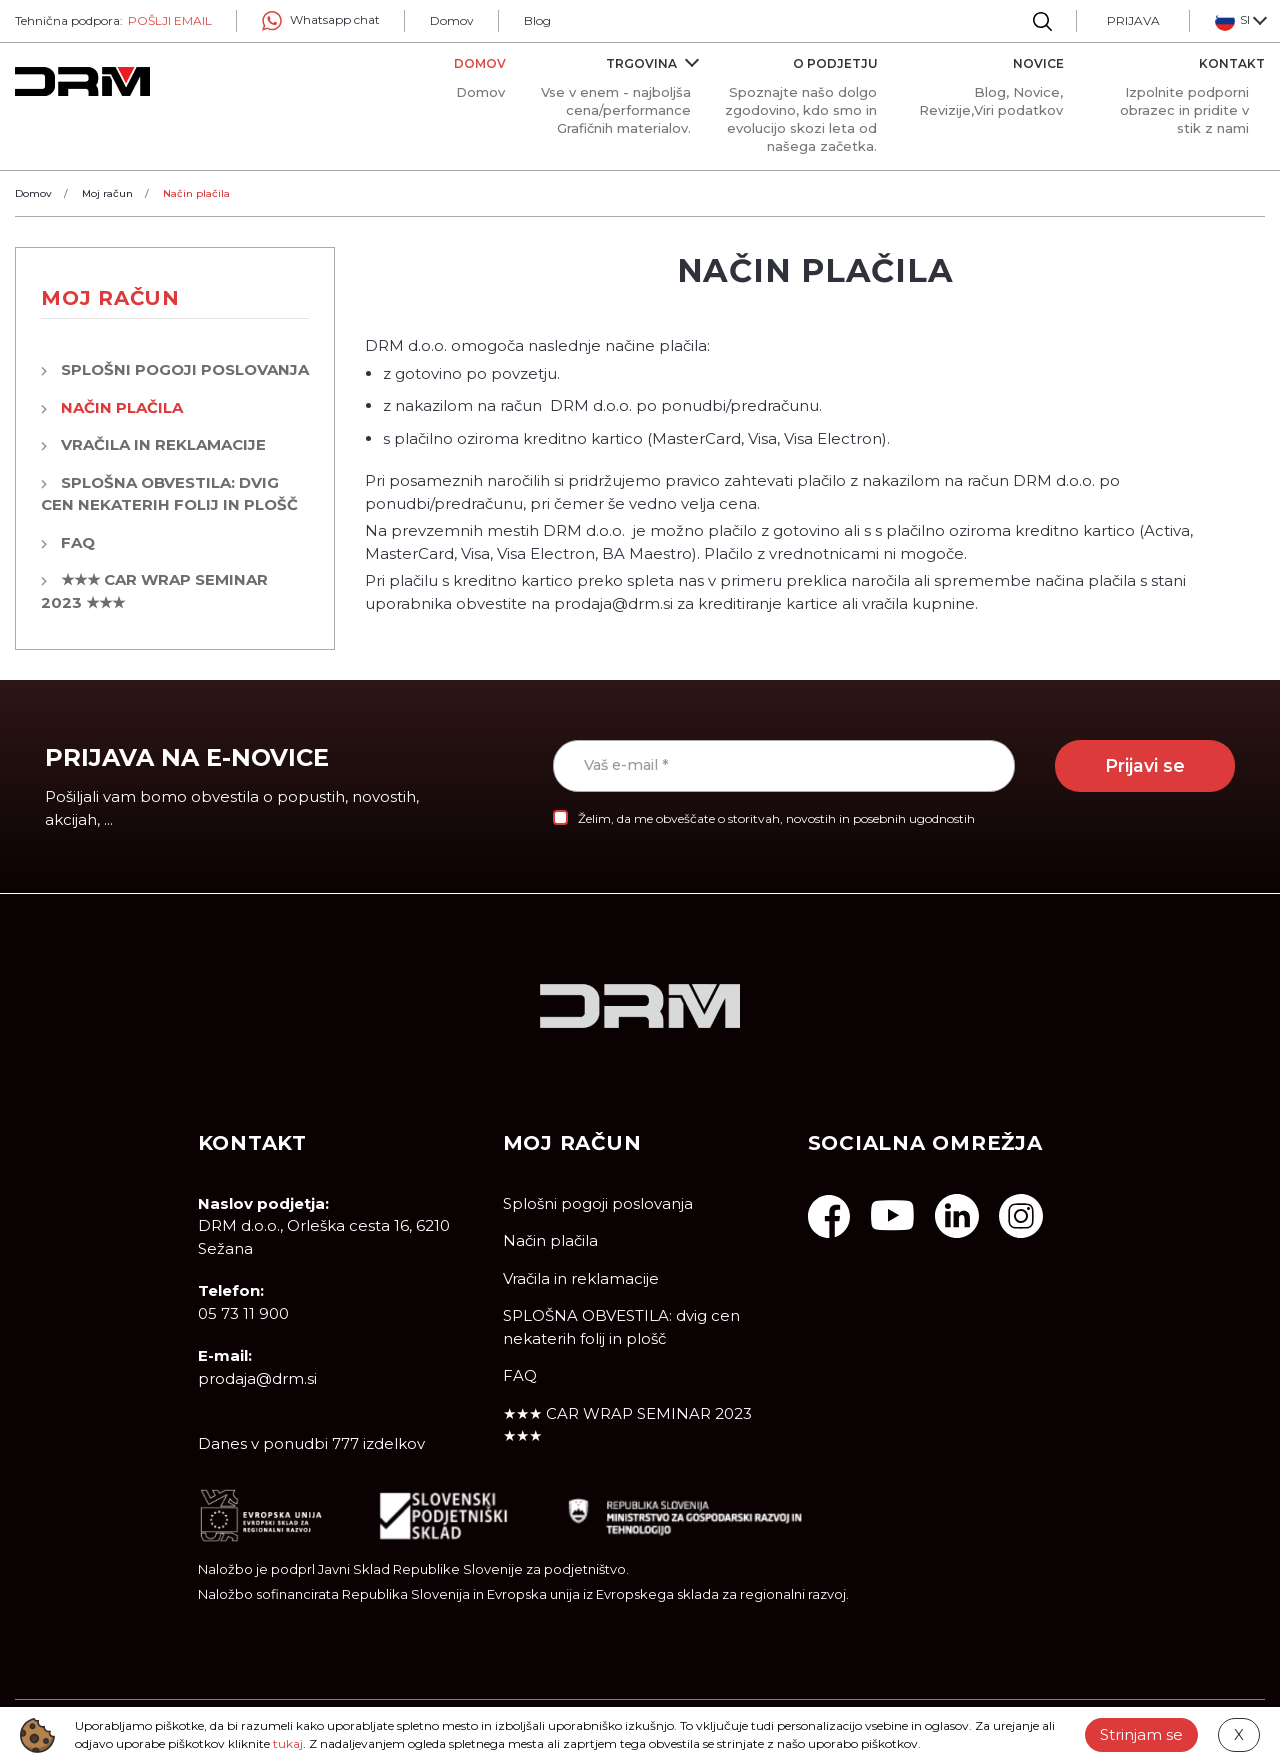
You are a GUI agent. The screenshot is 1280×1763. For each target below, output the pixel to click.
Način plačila (122, 407)
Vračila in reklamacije (163, 444)
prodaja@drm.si (257, 1378)
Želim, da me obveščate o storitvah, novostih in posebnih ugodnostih (776, 818)
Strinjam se (1141, 1734)
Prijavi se (1145, 765)
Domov (452, 20)
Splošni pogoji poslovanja (185, 369)
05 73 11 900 (243, 1313)
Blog (537, 20)
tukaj (288, 1743)
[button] (1240, 21)
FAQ (78, 542)
